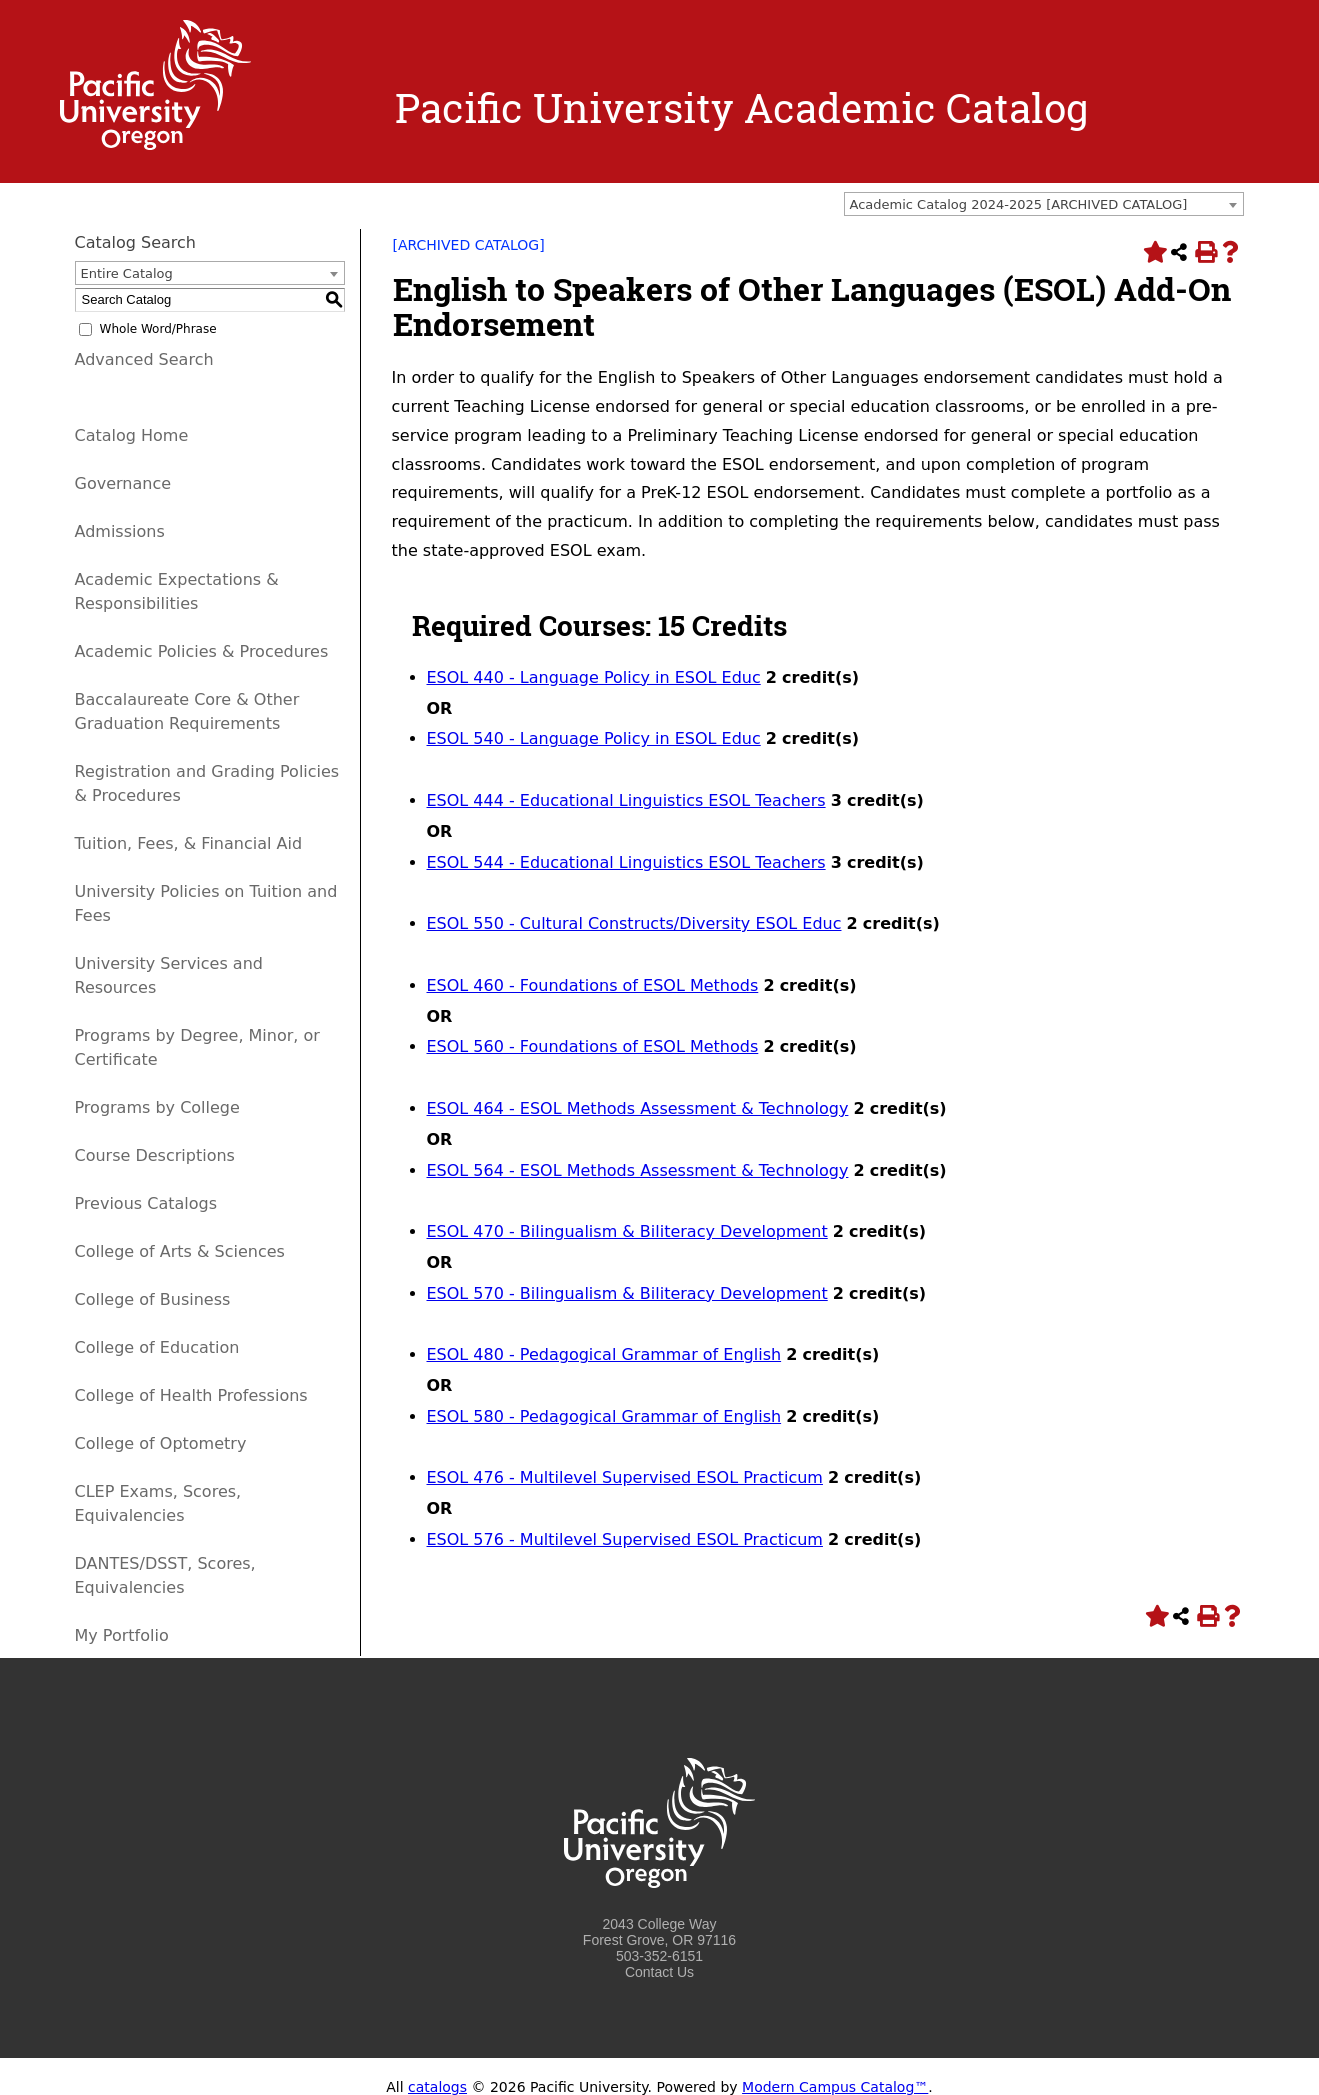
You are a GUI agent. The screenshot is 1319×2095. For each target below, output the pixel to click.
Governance (123, 483)
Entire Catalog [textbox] (127, 273)
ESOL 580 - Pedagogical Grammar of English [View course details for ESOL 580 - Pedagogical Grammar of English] (604, 1416)
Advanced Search (144, 359)
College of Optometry (161, 1443)
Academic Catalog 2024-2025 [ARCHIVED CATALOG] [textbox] (1019, 204)
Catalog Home (132, 435)
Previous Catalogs (146, 1203)
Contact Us (659, 1972)
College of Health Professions (191, 1395)
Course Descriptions (155, 1155)
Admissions (120, 531)
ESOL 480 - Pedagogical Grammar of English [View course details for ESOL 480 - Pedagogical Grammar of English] (604, 1354)
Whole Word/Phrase (158, 329)
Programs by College (157, 1107)
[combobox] (1044, 204)
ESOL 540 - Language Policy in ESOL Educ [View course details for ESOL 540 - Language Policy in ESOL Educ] (594, 738)
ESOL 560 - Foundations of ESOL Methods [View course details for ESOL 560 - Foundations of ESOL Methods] (593, 1046)
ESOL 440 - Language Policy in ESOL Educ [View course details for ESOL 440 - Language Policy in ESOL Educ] (594, 677)
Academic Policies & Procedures (202, 651)
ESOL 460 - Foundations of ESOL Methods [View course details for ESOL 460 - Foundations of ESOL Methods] (593, 985)
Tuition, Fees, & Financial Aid (189, 843)
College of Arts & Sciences (180, 1251)
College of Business (153, 1299)
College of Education (157, 1347)
